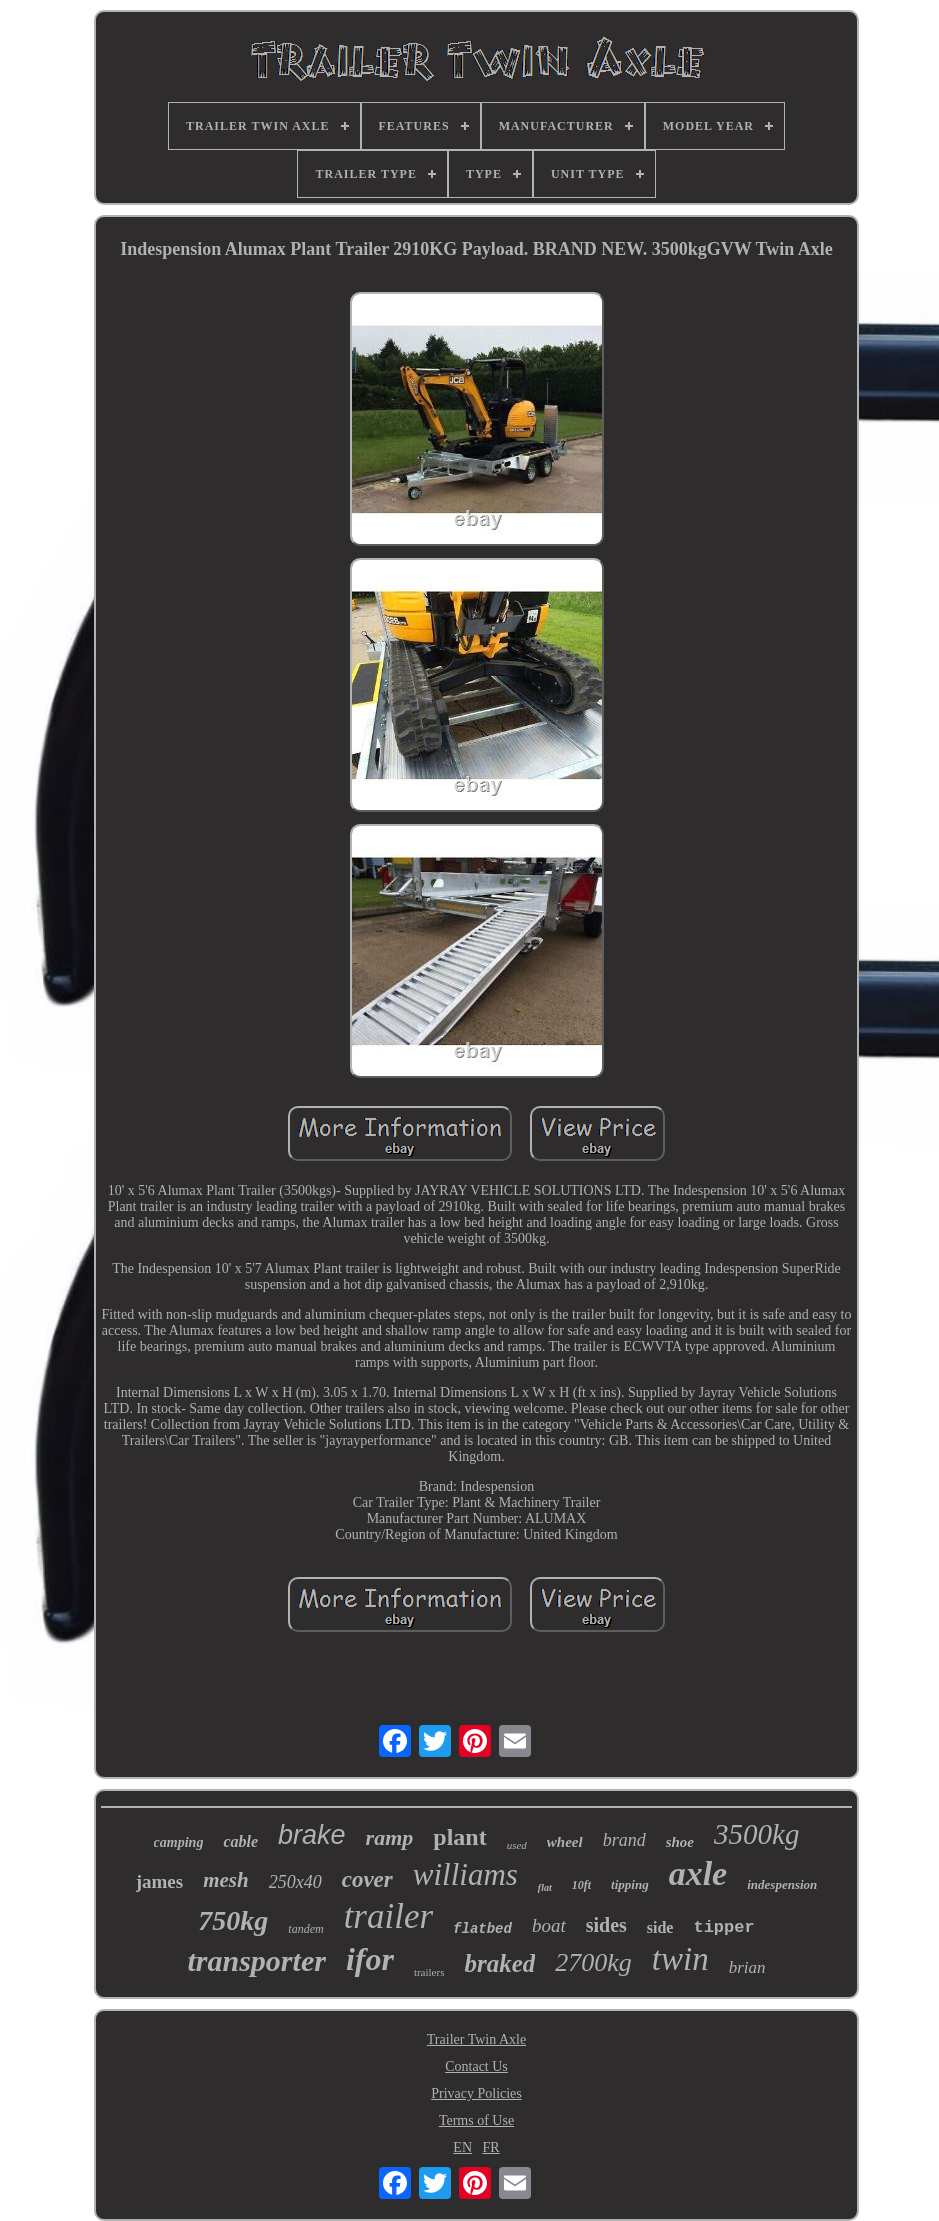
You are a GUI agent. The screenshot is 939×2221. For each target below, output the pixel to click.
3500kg (756, 1834)
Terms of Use (476, 2120)
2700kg (593, 1962)
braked (499, 1963)
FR (491, 2147)
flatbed (482, 1929)
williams (465, 1874)
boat (549, 1925)
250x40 (295, 1882)
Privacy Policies (476, 2093)
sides (606, 1925)
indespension (782, 1884)
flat (545, 1887)
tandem (305, 1929)
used (517, 1845)
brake (312, 1835)
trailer (388, 1916)
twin (680, 1959)
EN (462, 2147)
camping (179, 1842)
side (660, 1927)
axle (698, 1873)
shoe (680, 1842)
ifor (370, 1959)
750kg (233, 1920)
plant (459, 1837)
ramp (390, 1837)
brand (624, 1840)
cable (240, 1841)
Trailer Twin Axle (476, 2039)
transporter (257, 1960)
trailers (429, 1972)
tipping (630, 1884)
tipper (723, 1927)
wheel (565, 1842)
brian (747, 1967)
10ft (581, 1885)
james (159, 1881)
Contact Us (476, 2066)
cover (367, 1879)
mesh (226, 1880)
